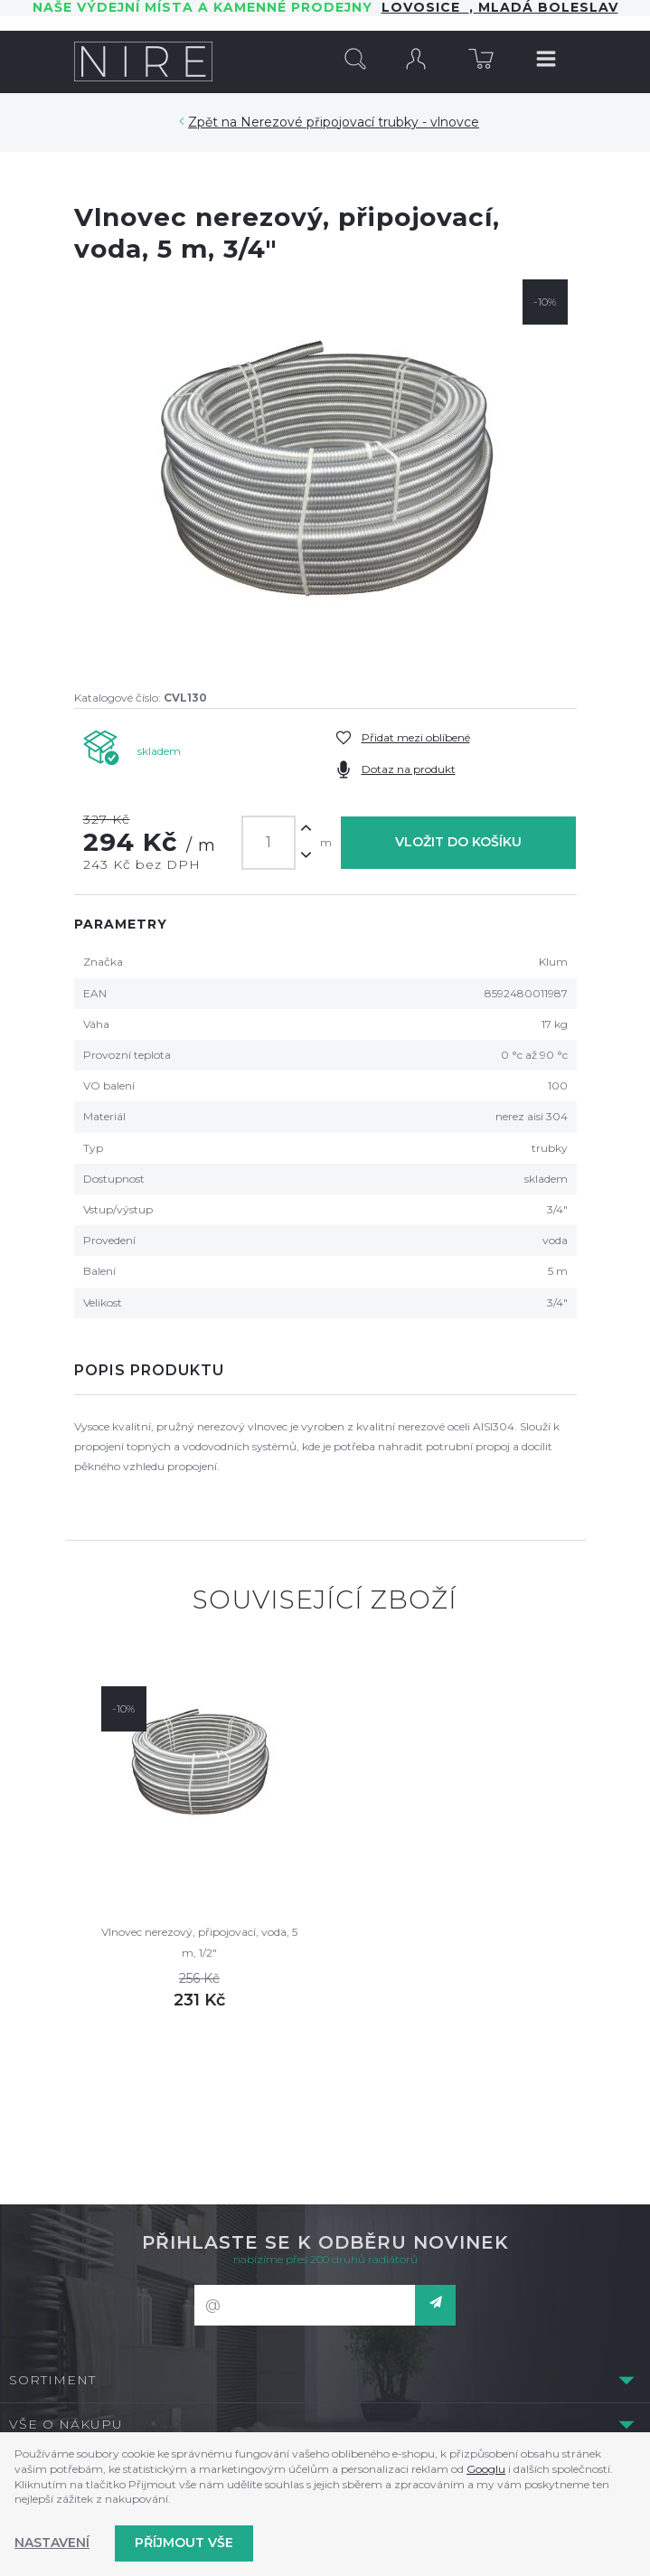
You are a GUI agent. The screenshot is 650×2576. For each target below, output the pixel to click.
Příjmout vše (184, 2542)
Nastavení (51, 2542)
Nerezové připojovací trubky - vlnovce (359, 122)
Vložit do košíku (458, 842)
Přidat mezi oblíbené (416, 737)
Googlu (485, 2469)
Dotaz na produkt (409, 769)
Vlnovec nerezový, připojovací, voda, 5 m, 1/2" (199, 1941)
